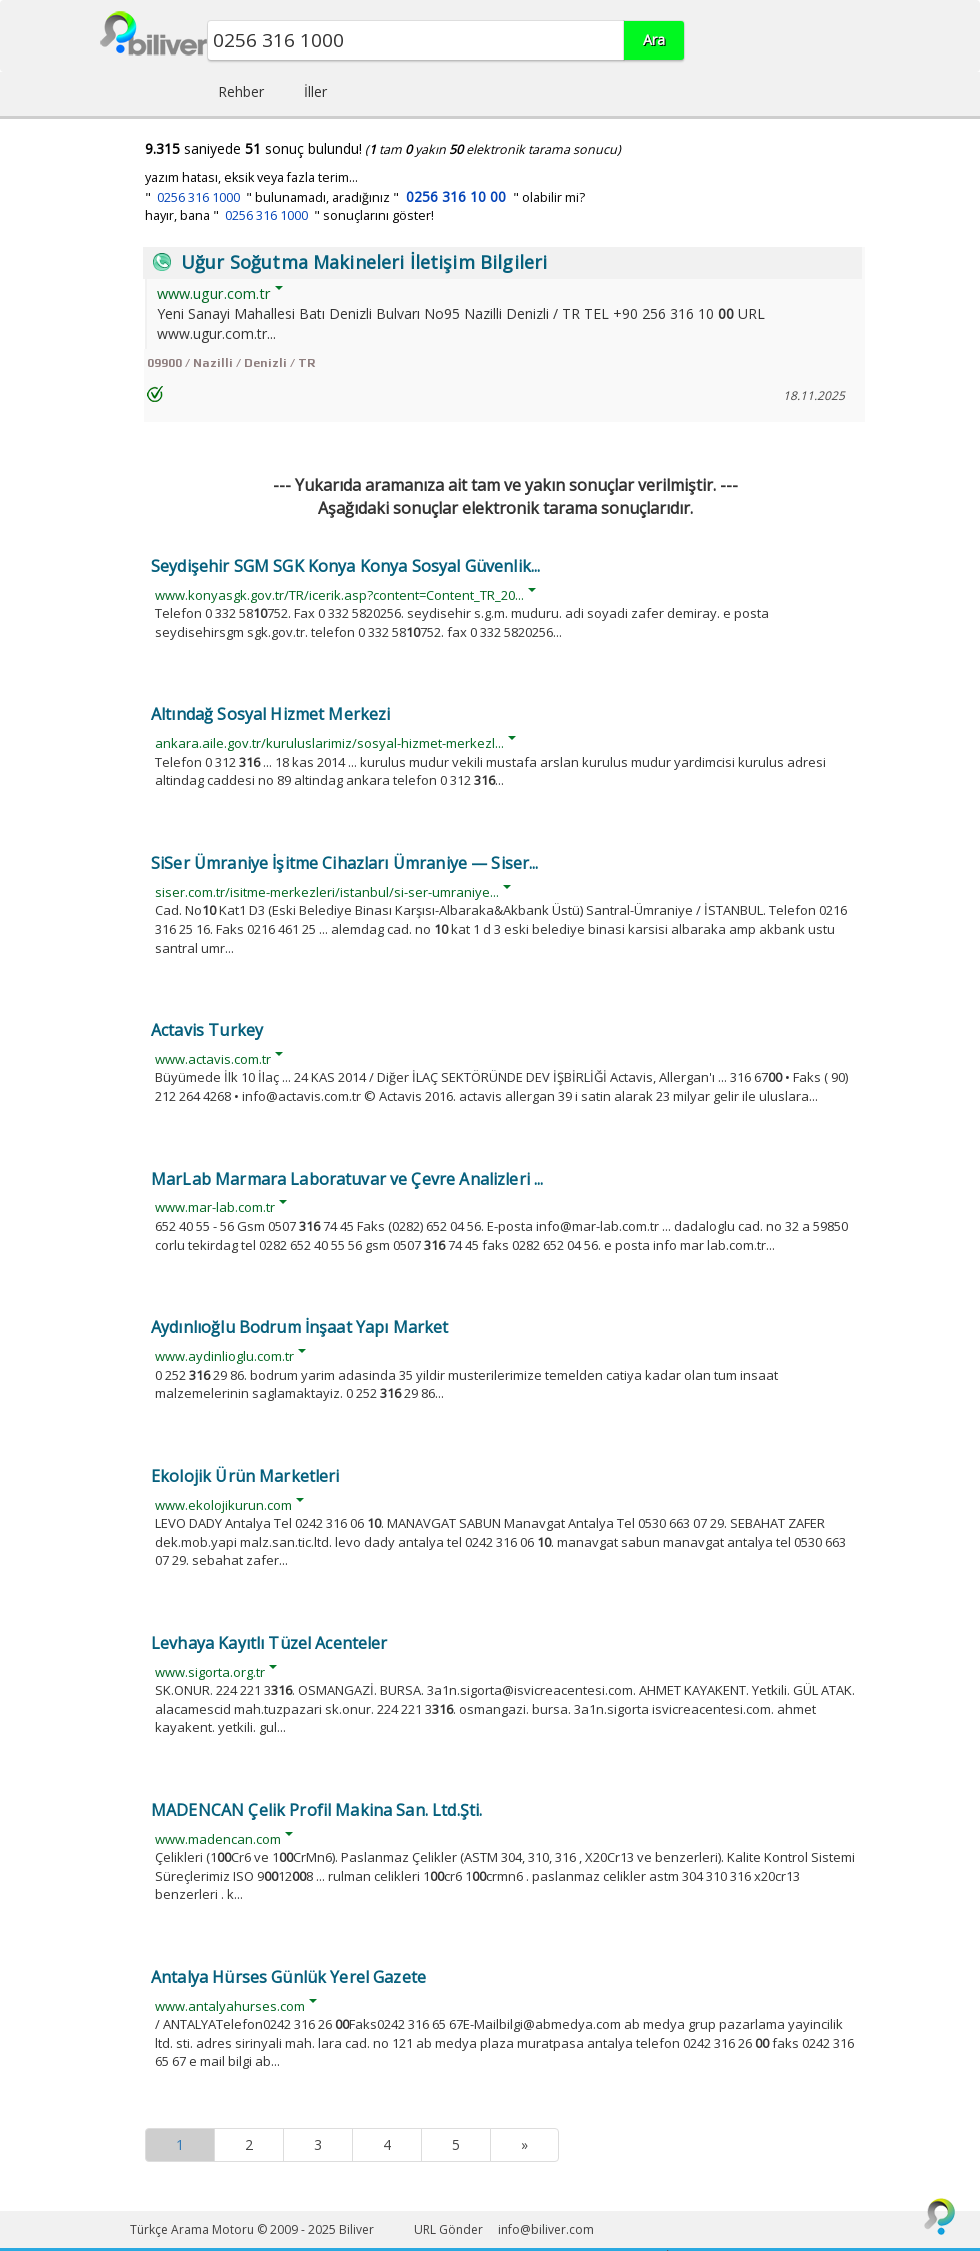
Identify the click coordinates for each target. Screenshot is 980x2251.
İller (315, 91)
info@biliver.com (546, 2229)
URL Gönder (448, 2229)
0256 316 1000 (198, 197)
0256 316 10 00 (456, 196)
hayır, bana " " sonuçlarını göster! (289, 215)
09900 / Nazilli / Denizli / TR (231, 363)
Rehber (241, 91)
